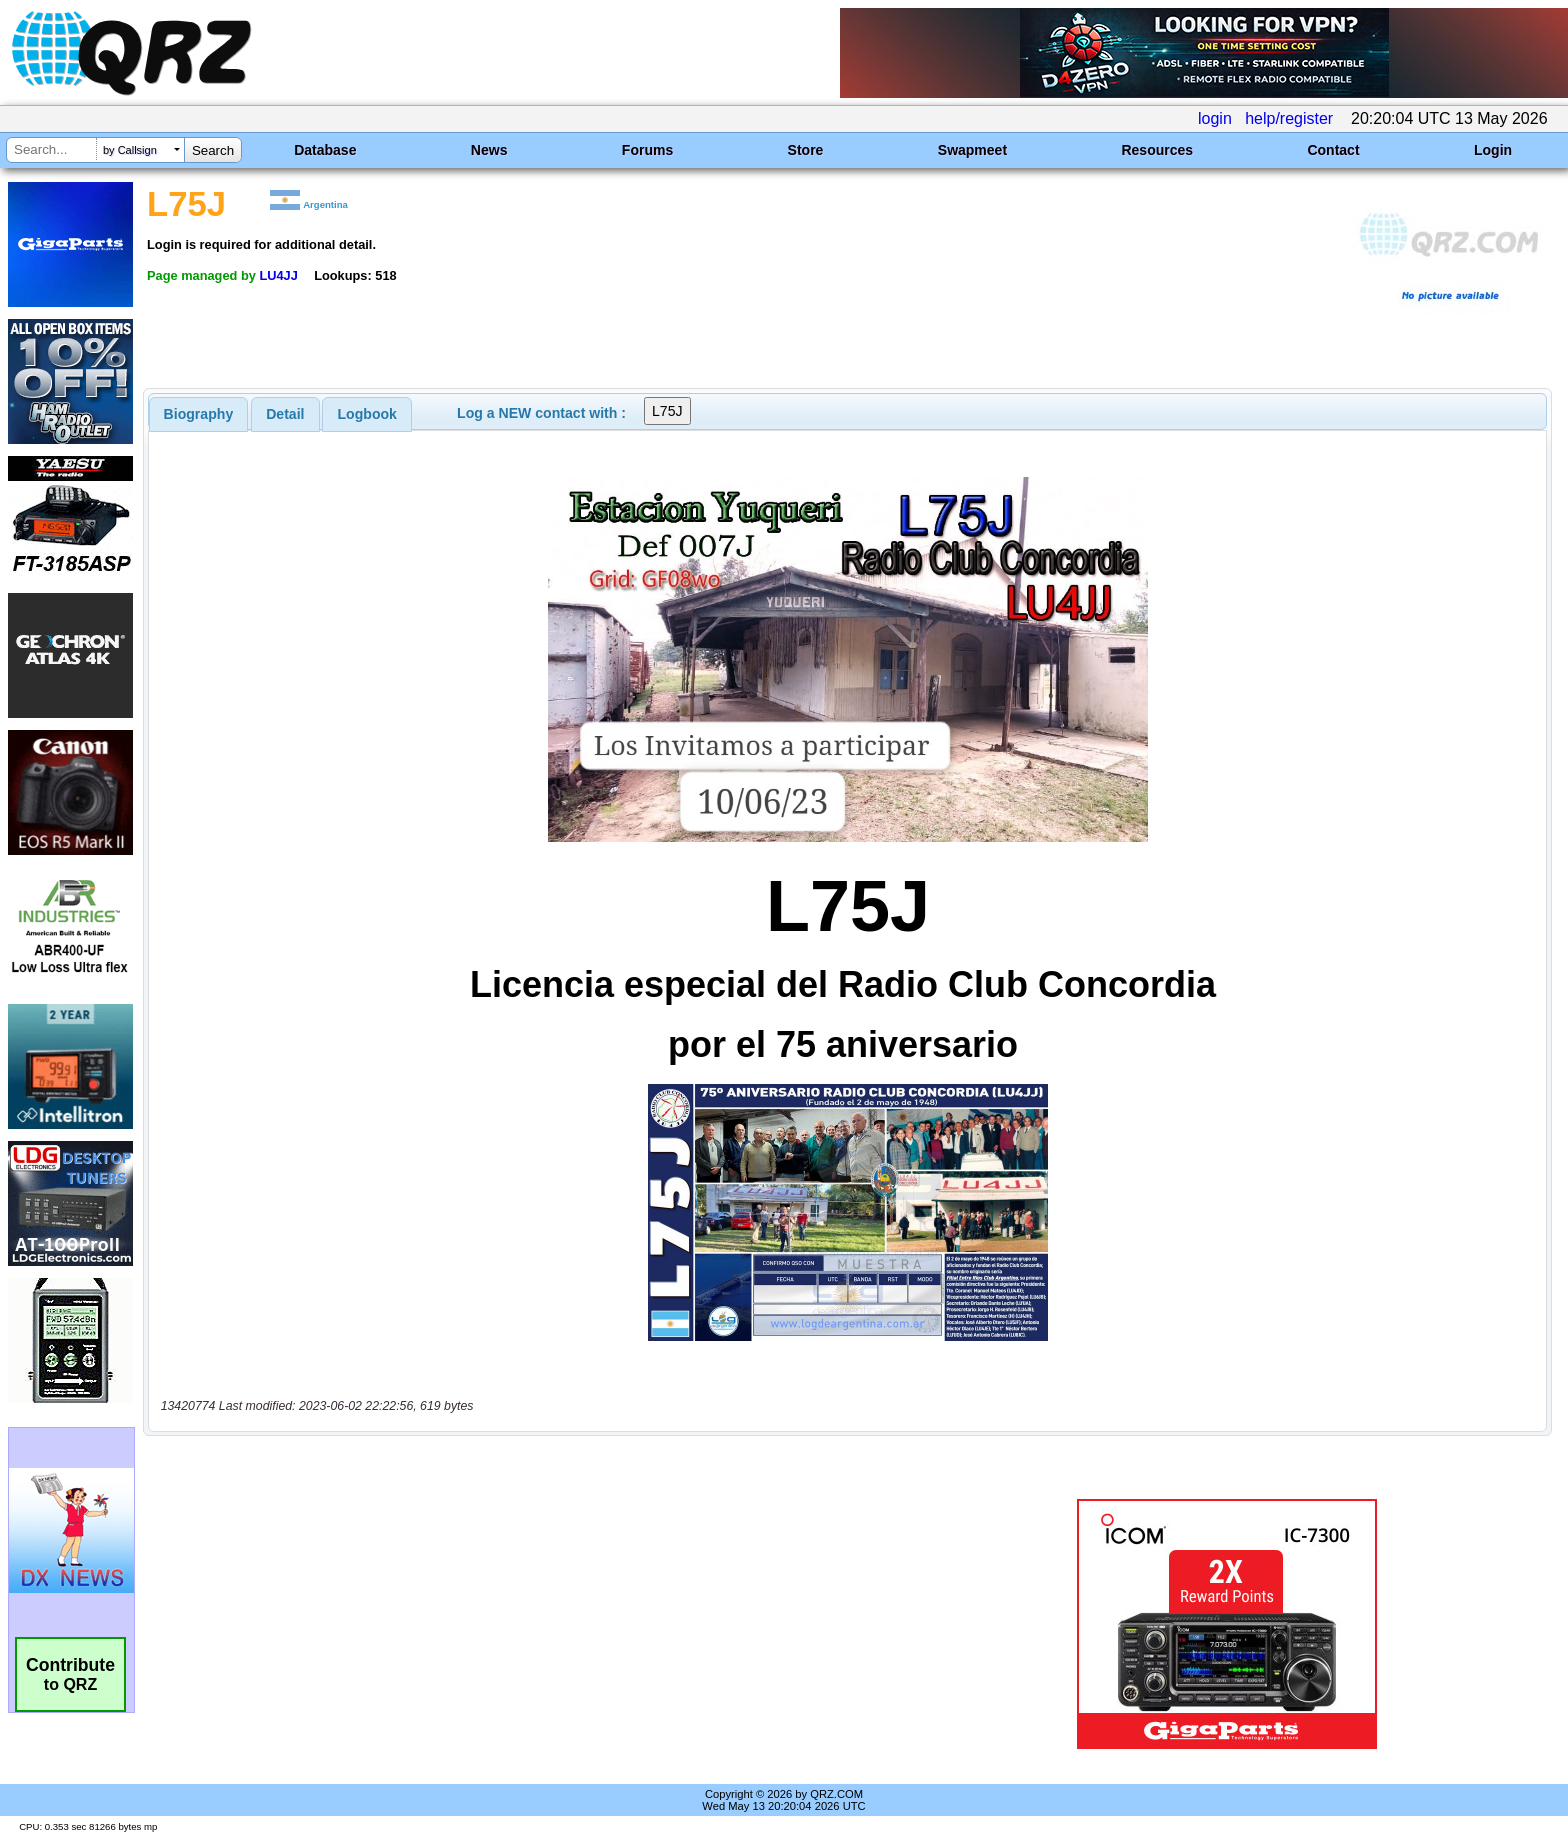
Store (806, 150)
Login (1493, 150)
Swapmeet (972, 150)
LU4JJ (278, 275)
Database (325, 150)
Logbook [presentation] (367, 414)
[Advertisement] (539, 1624)
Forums (647, 150)
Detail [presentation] (285, 414)
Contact (1333, 150)
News (489, 150)
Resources (1157, 150)
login (1215, 118)
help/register (1289, 118)
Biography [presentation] (199, 414)
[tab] (199, 414)
